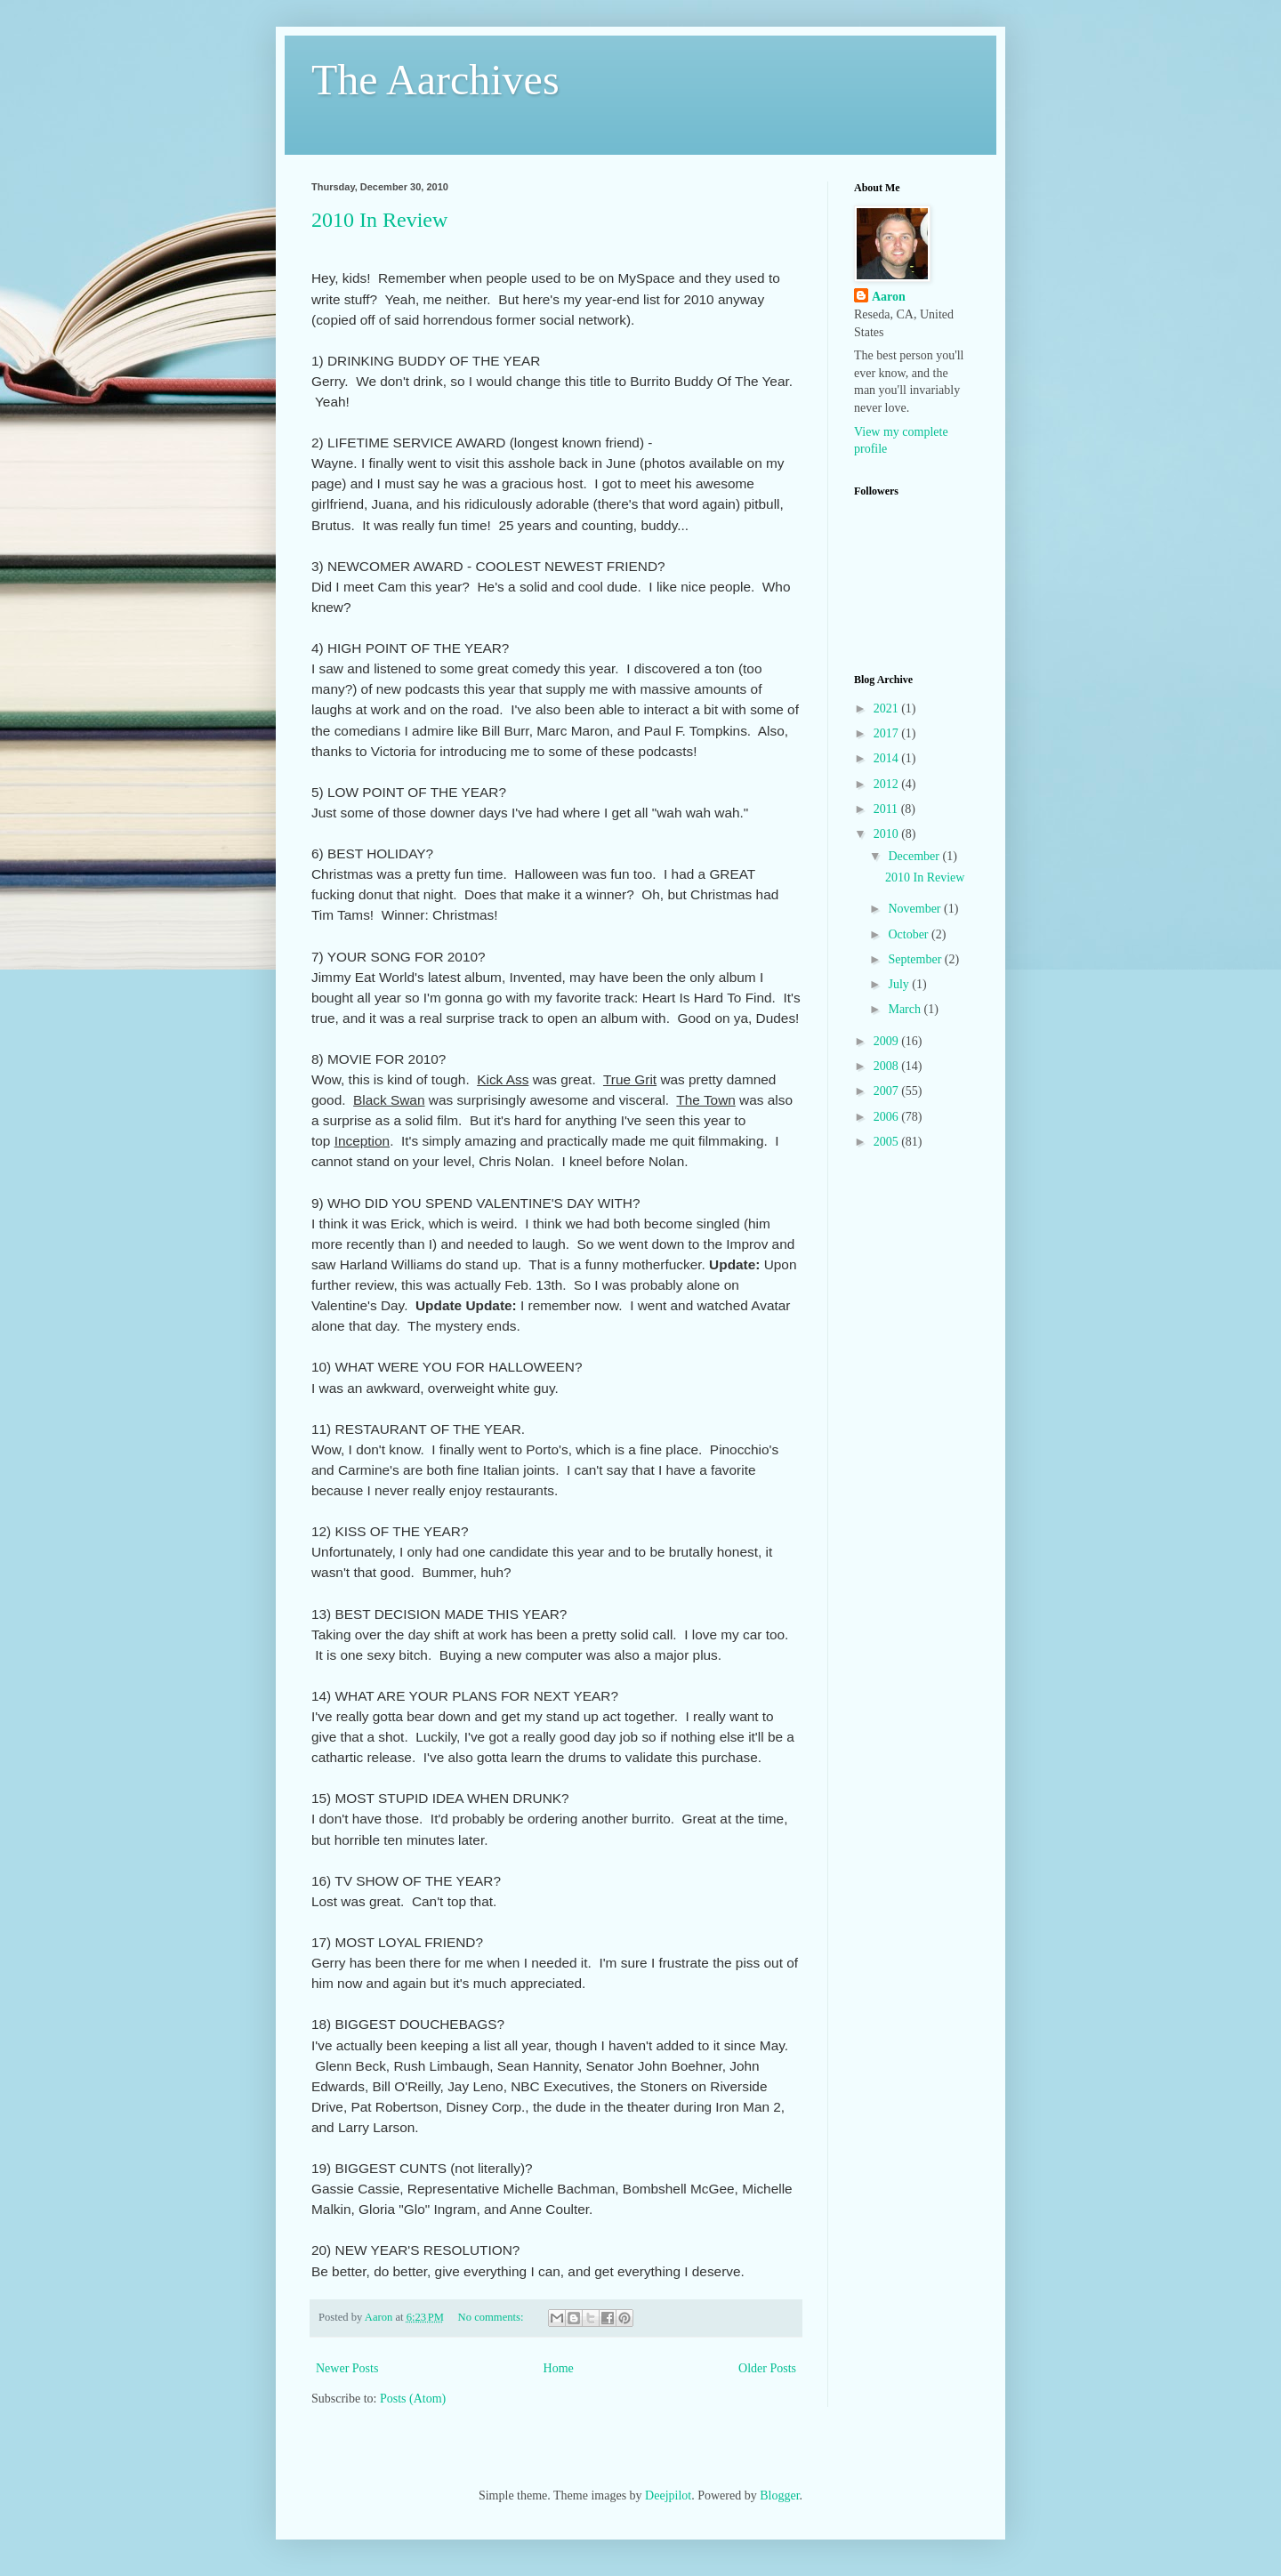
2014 (888, 758)
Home (559, 2368)
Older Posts (767, 2368)
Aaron (889, 296)
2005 (888, 1141)
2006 (888, 1116)
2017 (888, 733)
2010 (888, 834)
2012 (888, 784)
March (905, 1009)
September (916, 959)
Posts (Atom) (413, 2398)
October (909, 934)
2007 (888, 1091)
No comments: (492, 2317)
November (916, 908)
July (900, 984)
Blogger (779, 2495)
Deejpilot (668, 2495)
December (915, 856)
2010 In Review (379, 219)
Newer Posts (347, 2368)
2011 (887, 809)
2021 (888, 708)
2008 (888, 1066)
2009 (888, 1041)
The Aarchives (435, 79)
